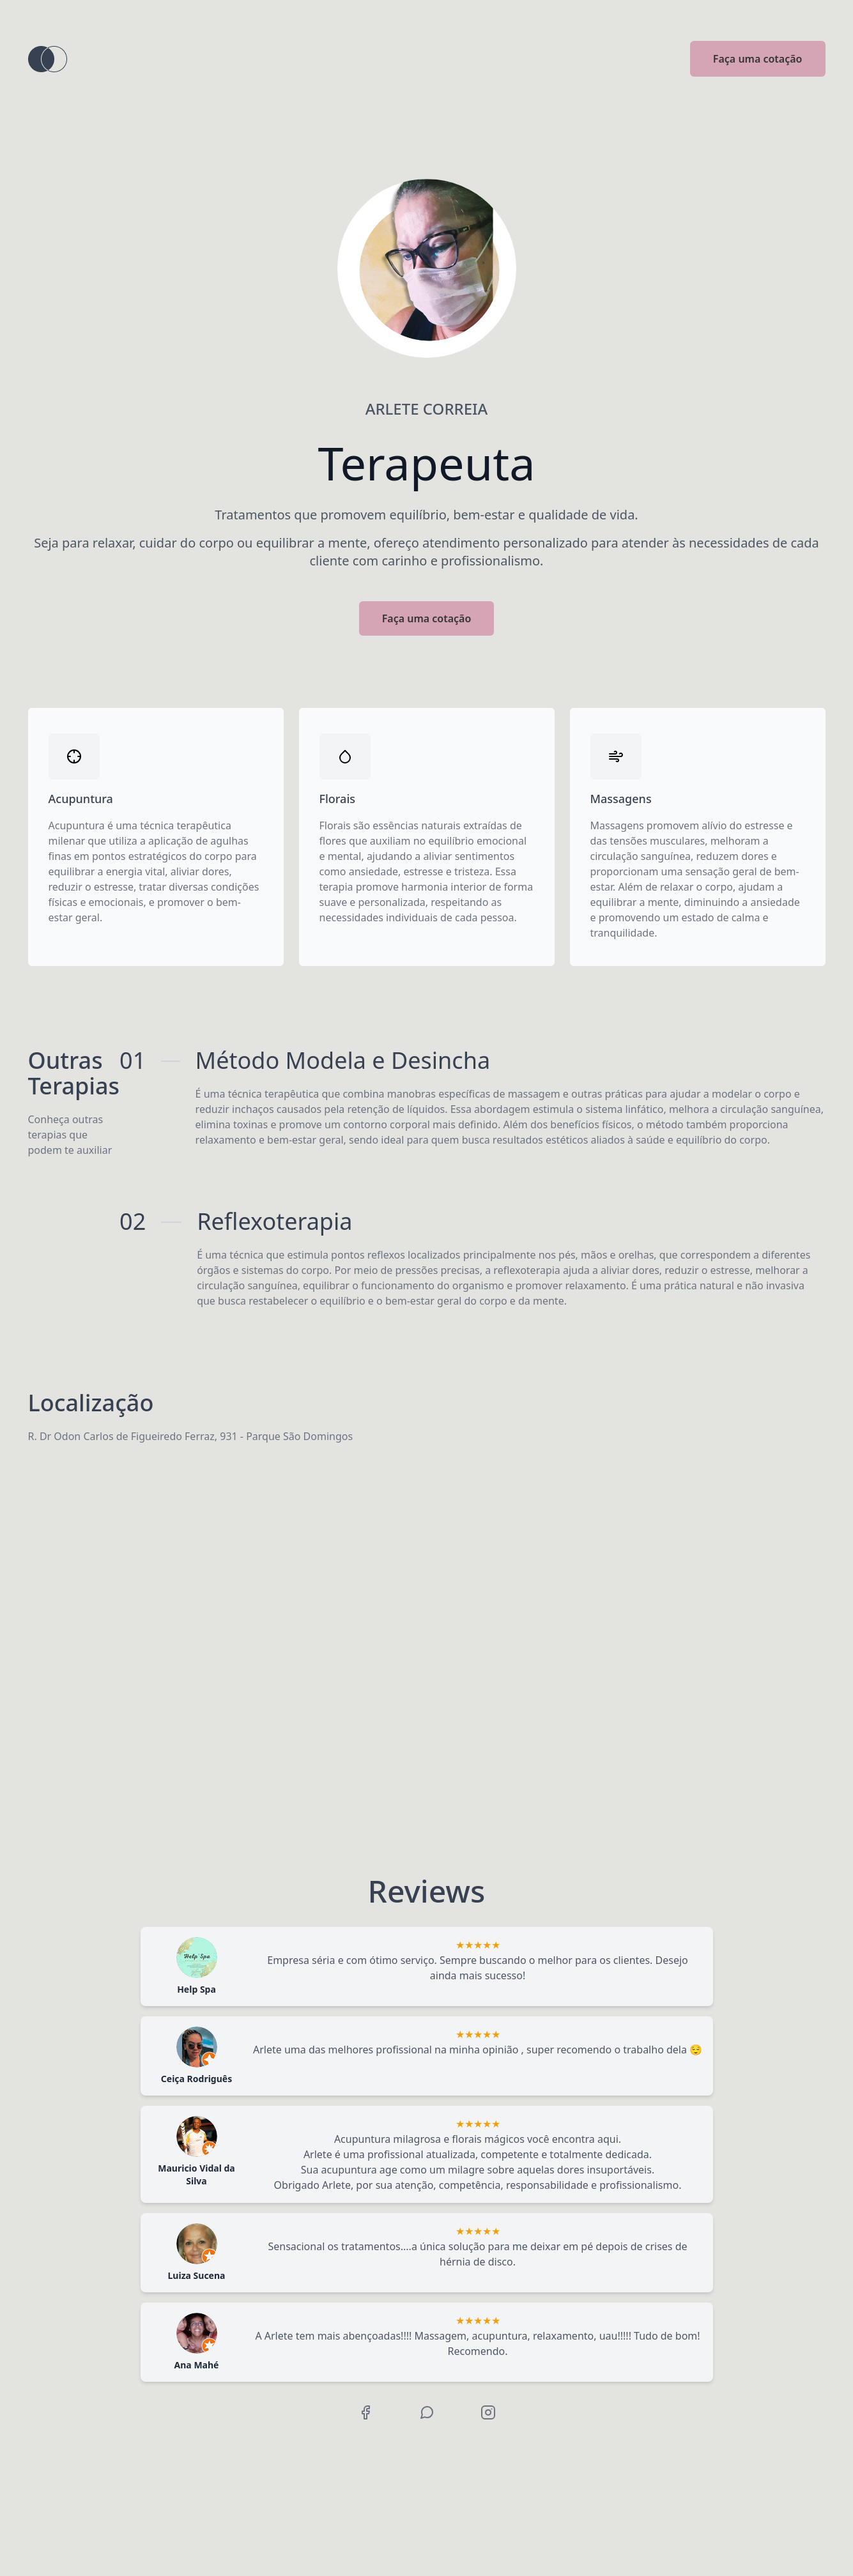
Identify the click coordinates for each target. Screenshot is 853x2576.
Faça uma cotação (758, 59)
